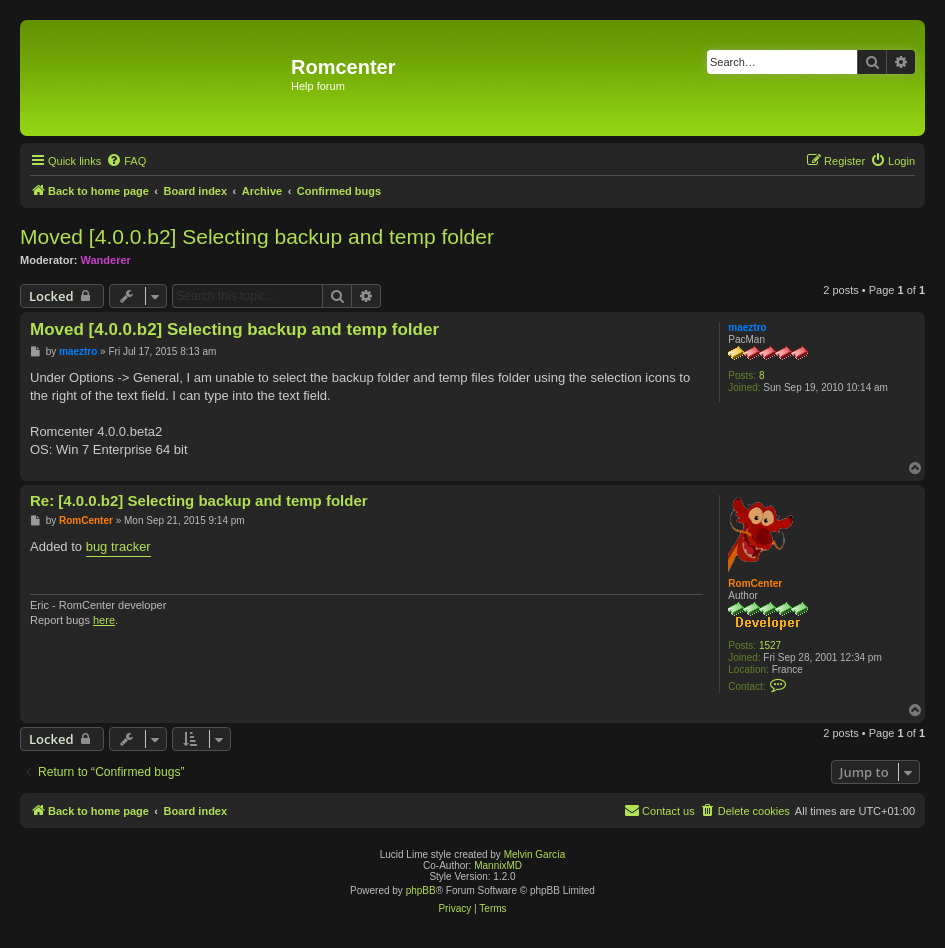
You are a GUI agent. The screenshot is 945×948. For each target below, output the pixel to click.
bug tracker (118, 546)
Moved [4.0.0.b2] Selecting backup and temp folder (257, 236)
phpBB (421, 890)
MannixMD (498, 865)
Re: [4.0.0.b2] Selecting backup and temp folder (199, 500)
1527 (770, 645)
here (104, 620)
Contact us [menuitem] (659, 810)
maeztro (747, 327)
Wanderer (106, 260)
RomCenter (755, 583)
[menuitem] (126, 161)
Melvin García (535, 854)
